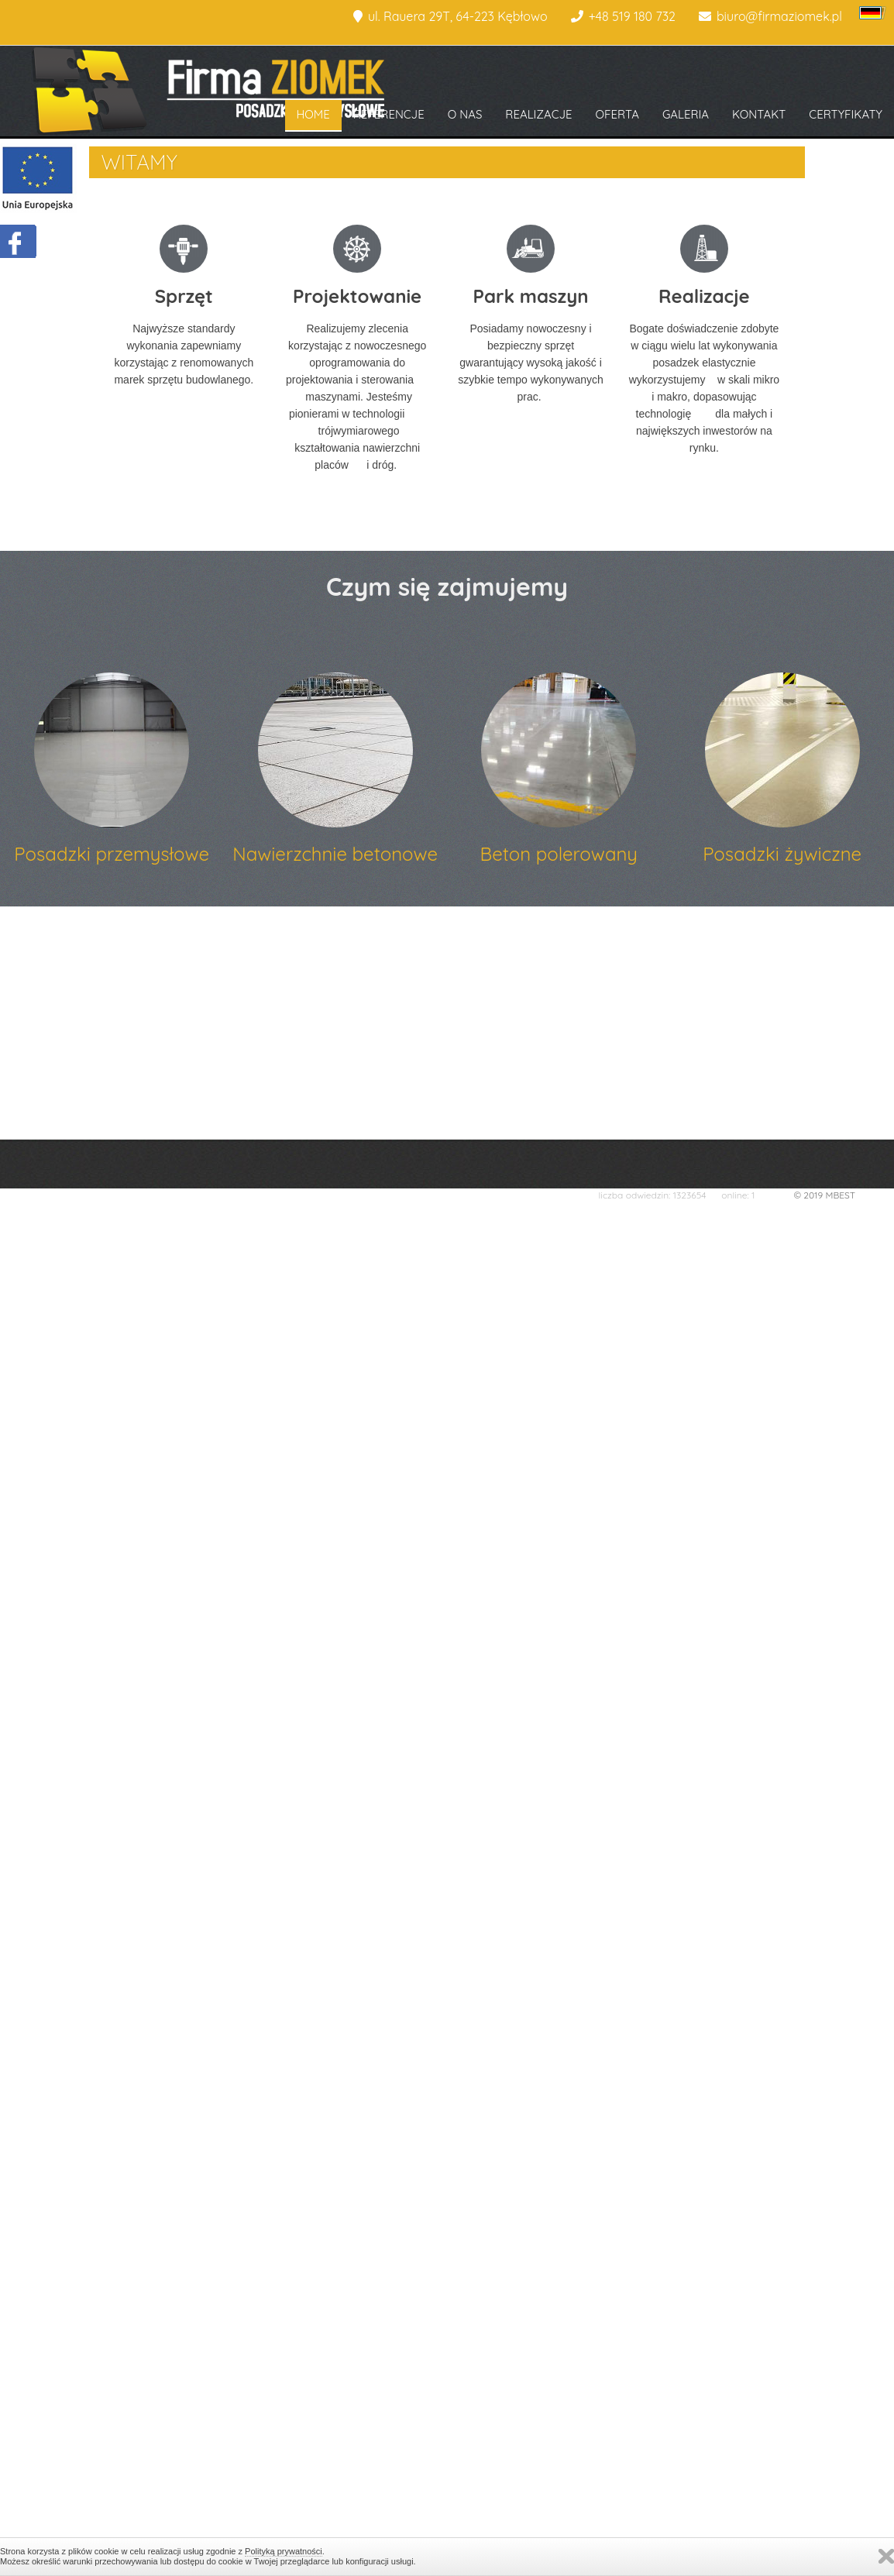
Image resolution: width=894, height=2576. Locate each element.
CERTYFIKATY (845, 114)
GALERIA (685, 114)
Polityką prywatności (283, 2551)
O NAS (465, 114)
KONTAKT (759, 114)
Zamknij (886, 2556)
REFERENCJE (389, 114)
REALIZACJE (538, 114)
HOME (313, 114)
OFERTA (617, 114)
